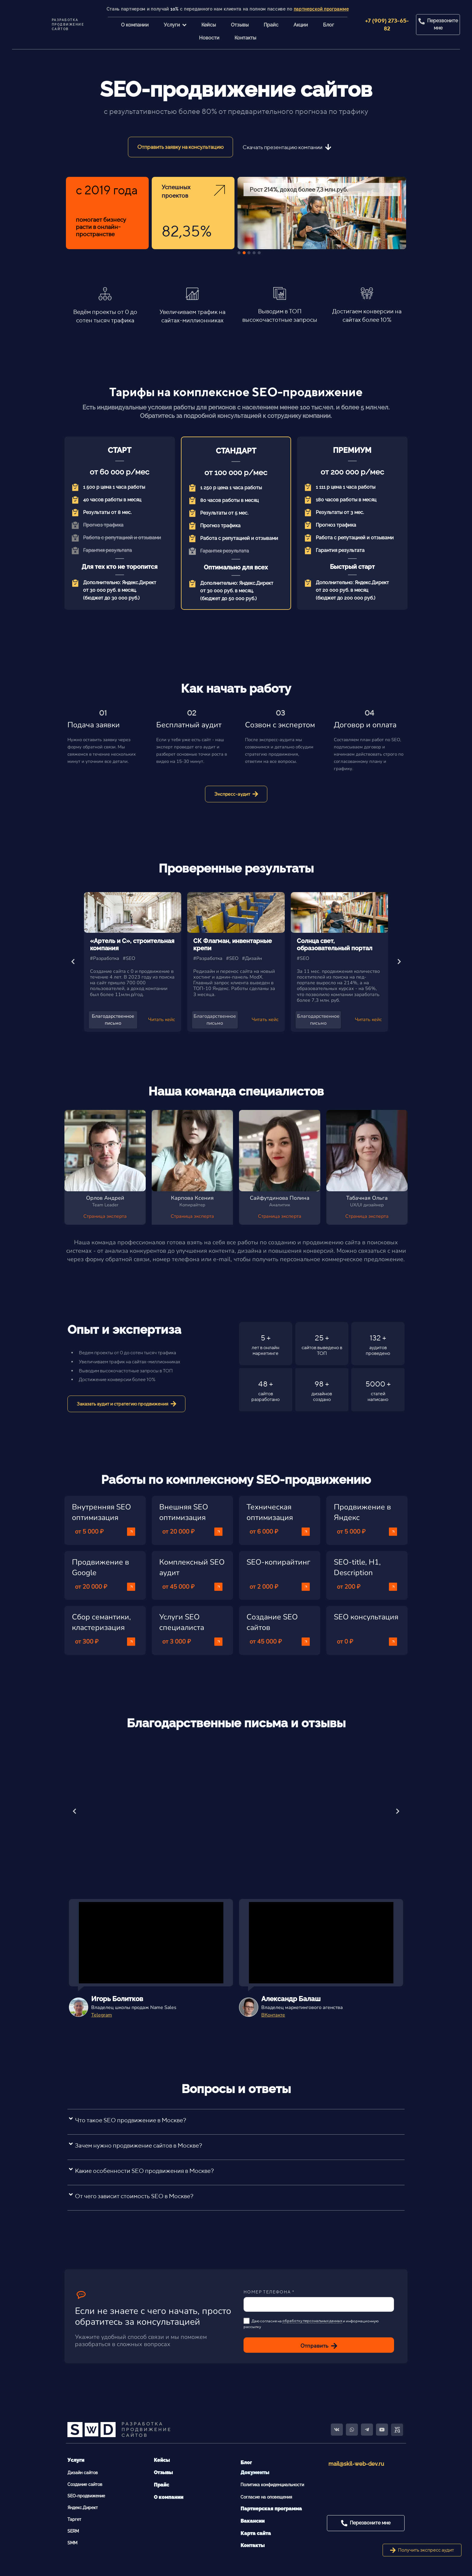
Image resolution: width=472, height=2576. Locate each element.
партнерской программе (321, 9)
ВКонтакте (273, 2015)
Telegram (101, 2015)
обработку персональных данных (312, 2320)
